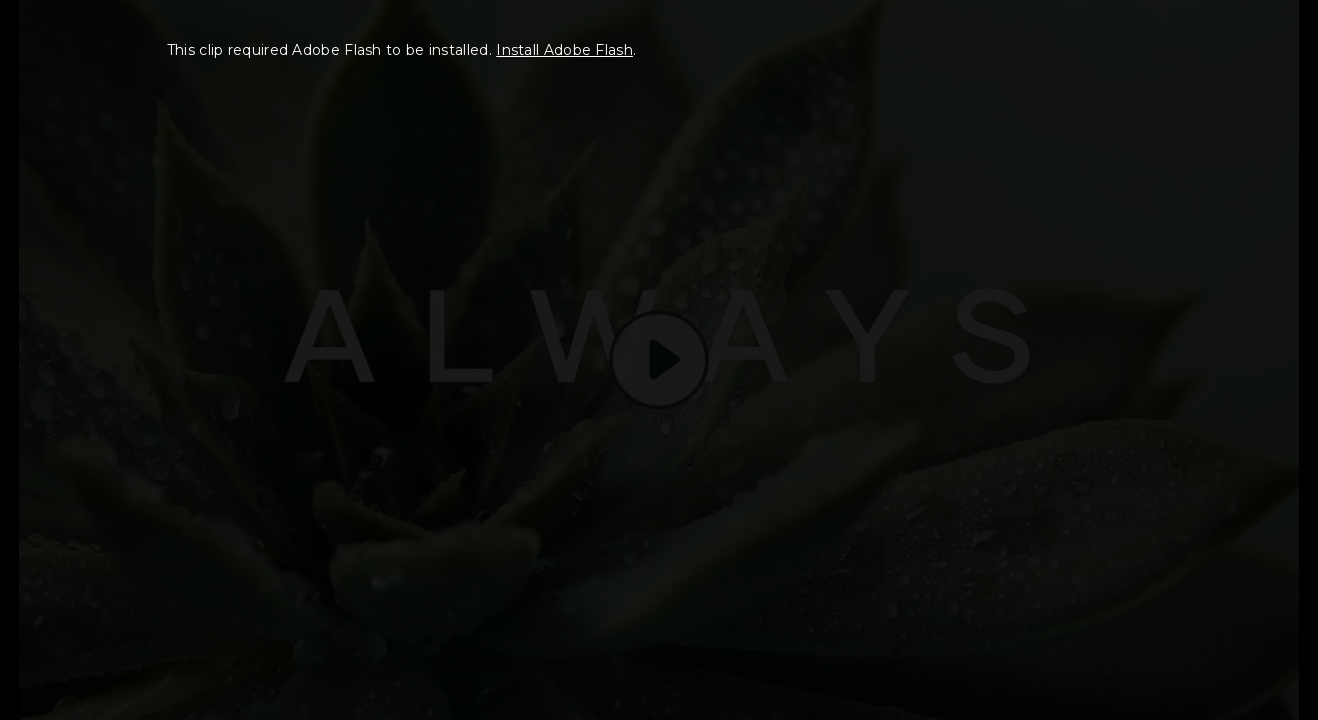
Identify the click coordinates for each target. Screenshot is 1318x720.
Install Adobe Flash (564, 50)
